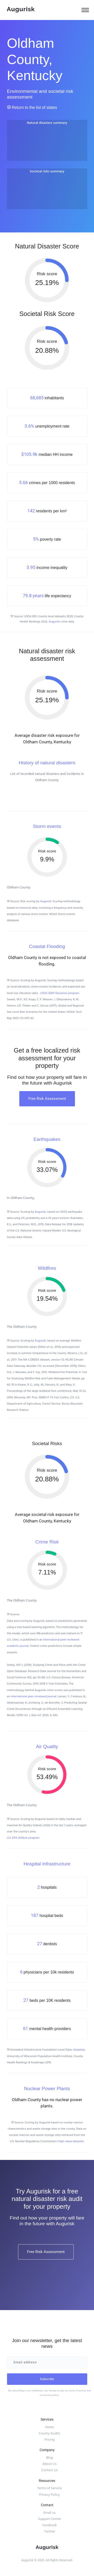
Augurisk (54, 621)
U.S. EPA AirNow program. (23, 1838)
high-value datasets (71, 2141)
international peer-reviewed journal (33, 1696)
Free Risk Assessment (47, 1098)
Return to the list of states (32, 107)
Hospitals (79, 2050)
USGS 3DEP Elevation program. (59, 993)
